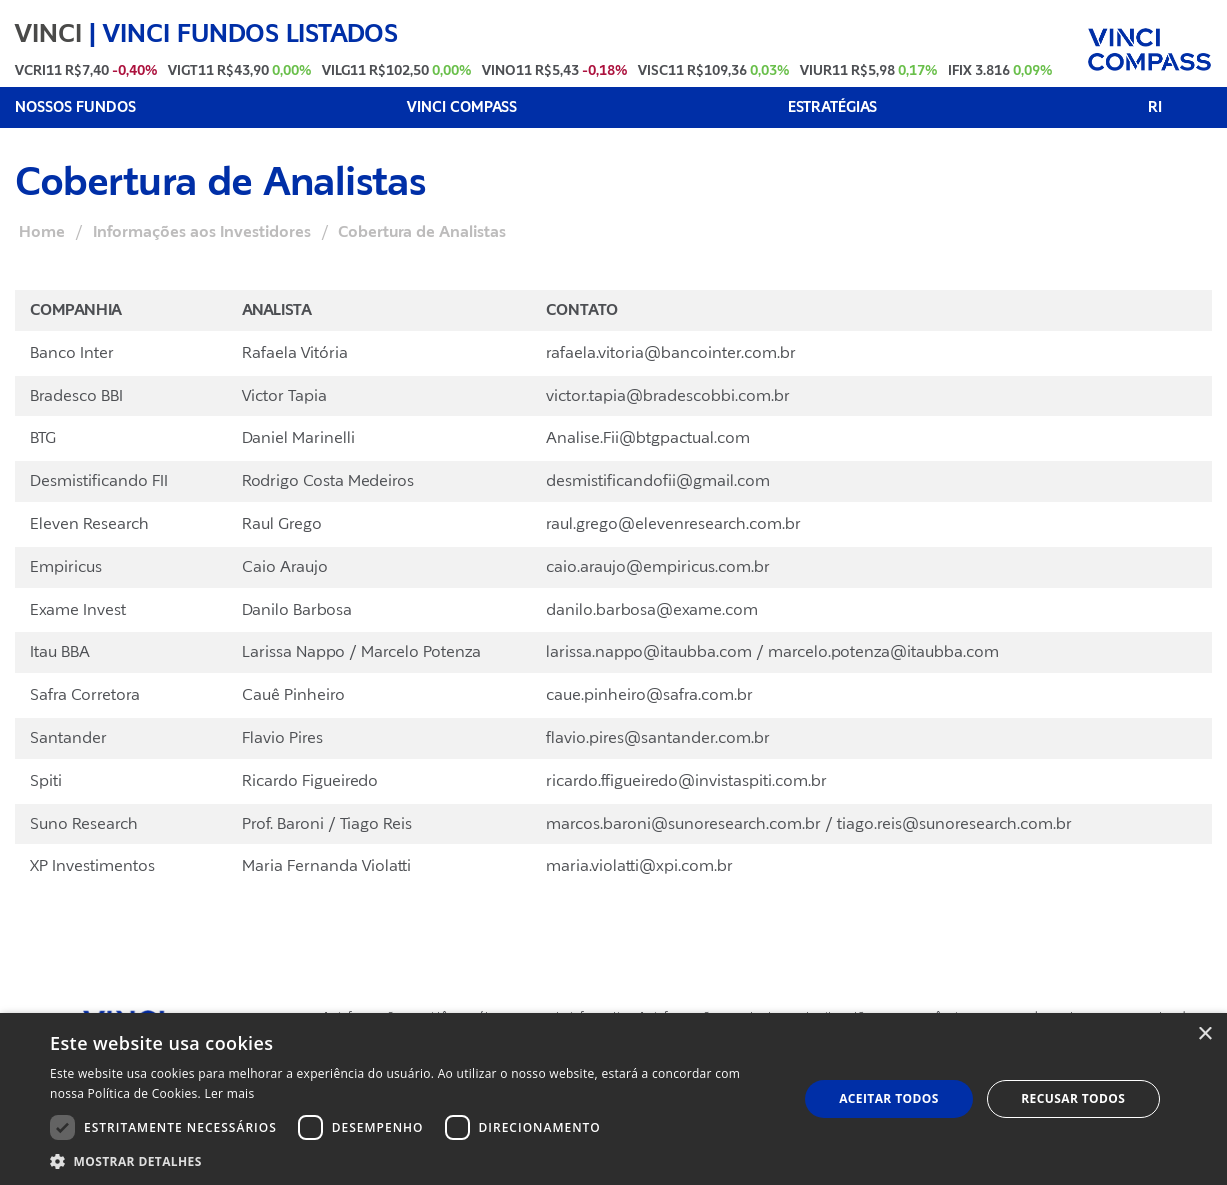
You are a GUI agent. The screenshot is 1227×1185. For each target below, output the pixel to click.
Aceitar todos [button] (889, 1098)
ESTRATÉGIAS (832, 107)
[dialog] (613, 1099)
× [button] (1204, 1034)
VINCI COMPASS (462, 107)
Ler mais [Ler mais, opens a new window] (230, 1093)
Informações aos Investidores (202, 232)
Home (42, 232)
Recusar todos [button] (1073, 1098)
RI (1155, 107)
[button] (413, 1160)
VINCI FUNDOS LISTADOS (250, 33)
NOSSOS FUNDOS (75, 107)
